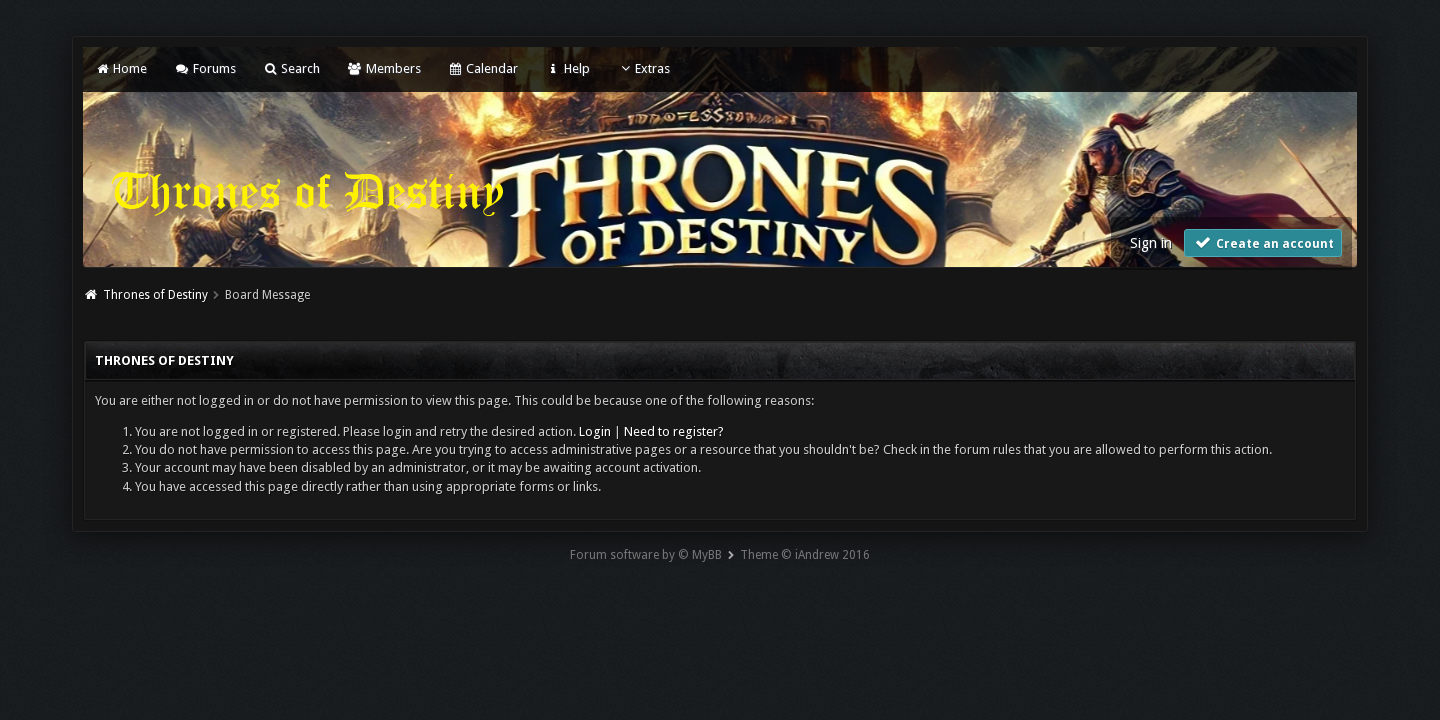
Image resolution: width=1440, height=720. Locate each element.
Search (291, 68)
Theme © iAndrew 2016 (805, 555)
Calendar (483, 68)
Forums (204, 68)
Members (383, 68)
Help (567, 68)
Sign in (1151, 243)
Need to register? (674, 431)
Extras (643, 68)
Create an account (1263, 242)
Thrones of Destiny (155, 295)
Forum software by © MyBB (646, 555)
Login (595, 431)
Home (121, 68)
